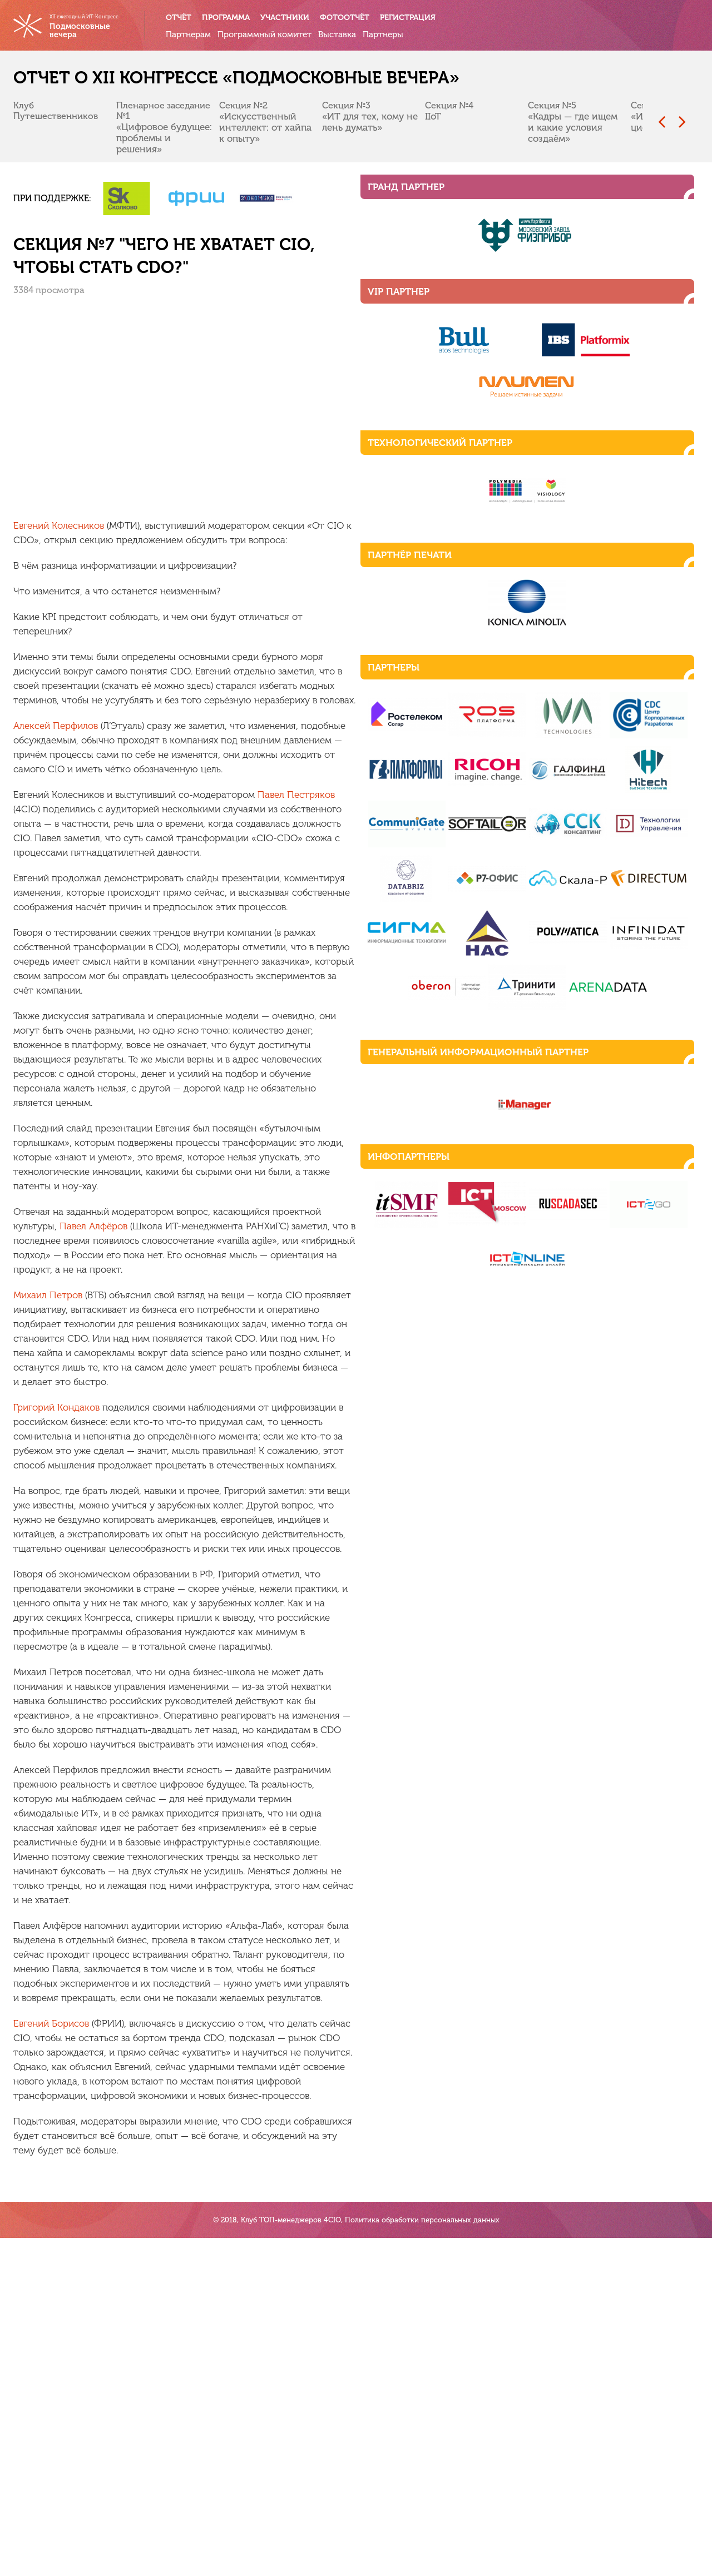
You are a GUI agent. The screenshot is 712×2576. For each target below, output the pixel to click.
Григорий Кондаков (65, 1153)
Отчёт (188, 17)
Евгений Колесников (67, 502)
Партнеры (392, 34)
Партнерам (198, 34)
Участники (294, 17)
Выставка (347, 34)
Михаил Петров (56, 1069)
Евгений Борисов (60, 1595)
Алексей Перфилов (64, 673)
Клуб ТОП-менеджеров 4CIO (291, 2558)
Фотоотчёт (354, 17)
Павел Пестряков (305, 728)
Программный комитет (274, 34)
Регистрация (416, 17)
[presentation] (652, 123)
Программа (236, 17)
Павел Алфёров (413, 1015)
